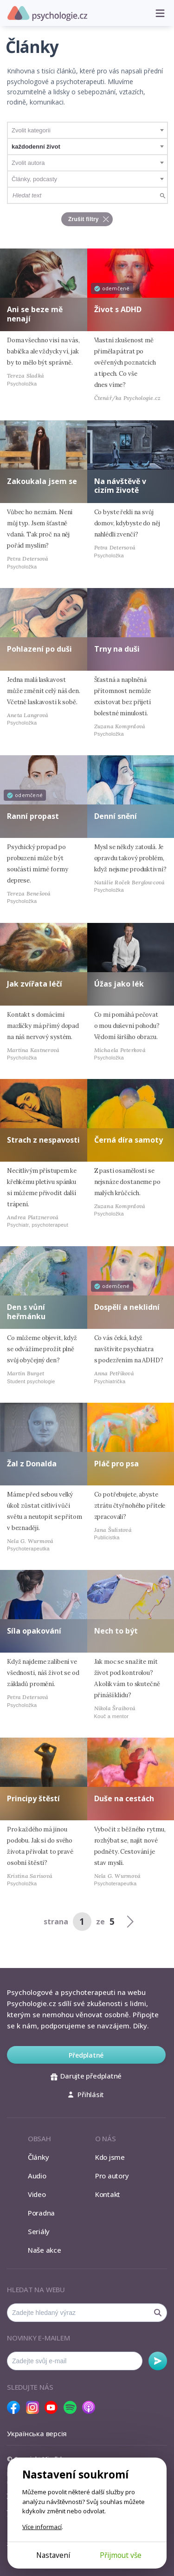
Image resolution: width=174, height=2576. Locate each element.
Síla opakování (34, 1631)
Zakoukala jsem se (42, 481)
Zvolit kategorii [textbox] (31, 130)
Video (37, 2194)
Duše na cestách (124, 1798)
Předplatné (86, 2055)
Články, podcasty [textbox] (34, 179)
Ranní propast (33, 816)
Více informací (42, 2527)
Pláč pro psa (116, 1463)
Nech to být (116, 1631)
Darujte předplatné (86, 2075)
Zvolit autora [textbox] (28, 162)
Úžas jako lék (119, 984)
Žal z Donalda (32, 1463)
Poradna (41, 2212)
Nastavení (53, 2555)
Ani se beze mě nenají (35, 313)
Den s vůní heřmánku (26, 1311)
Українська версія (37, 2433)
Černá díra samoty (128, 1140)
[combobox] (87, 130)
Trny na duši (117, 649)
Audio (37, 2175)
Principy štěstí (33, 1798)
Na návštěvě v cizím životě (120, 485)
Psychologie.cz (47, 13)
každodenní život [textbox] (36, 146)
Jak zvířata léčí (34, 984)
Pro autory (112, 2175)
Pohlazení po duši (39, 649)
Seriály (39, 2231)
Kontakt (107, 2194)
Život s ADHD (118, 309)
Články (38, 2157)
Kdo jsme (110, 2157)
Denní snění (115, 816)
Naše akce (44, 2250)
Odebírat (157, 2361)
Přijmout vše (121, 2555)
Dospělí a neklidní (127, 1307)
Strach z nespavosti (43, 1140)
